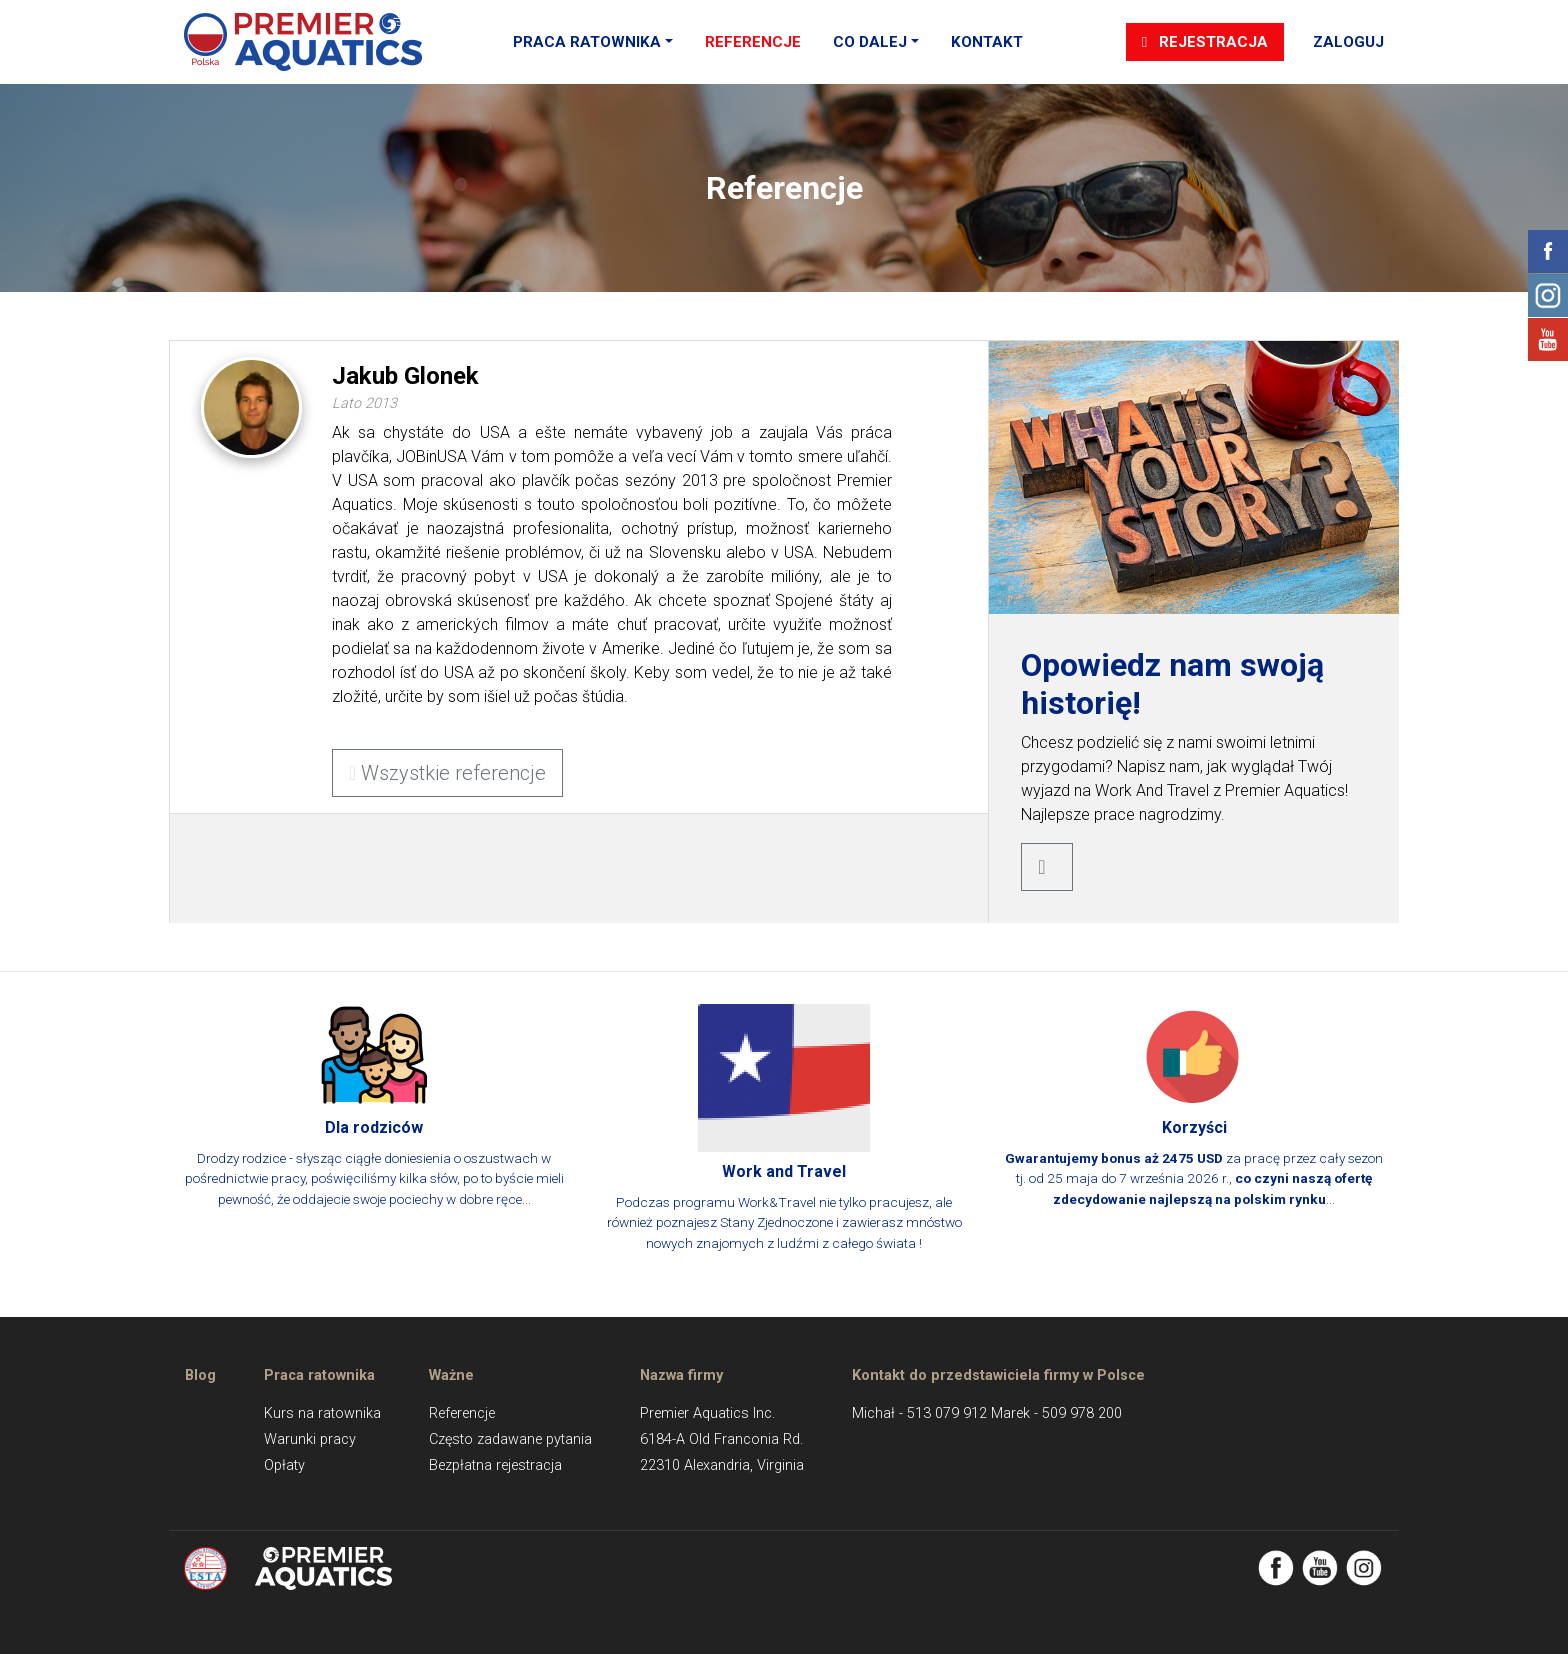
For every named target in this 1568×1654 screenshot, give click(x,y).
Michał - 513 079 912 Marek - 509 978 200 (987, 1413)
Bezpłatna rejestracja (495, 1465)
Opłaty (284, 1465)
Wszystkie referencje (447, 773)
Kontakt (987, 42)
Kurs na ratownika (322, 1413)
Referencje (753, 42)
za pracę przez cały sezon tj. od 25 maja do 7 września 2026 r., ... (1194, 1105)
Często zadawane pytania (510, 1439)
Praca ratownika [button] (587, 42)
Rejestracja (1205, 42)
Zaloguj (1348, 42)
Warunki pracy (310, 1439)
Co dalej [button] (870, 42)
